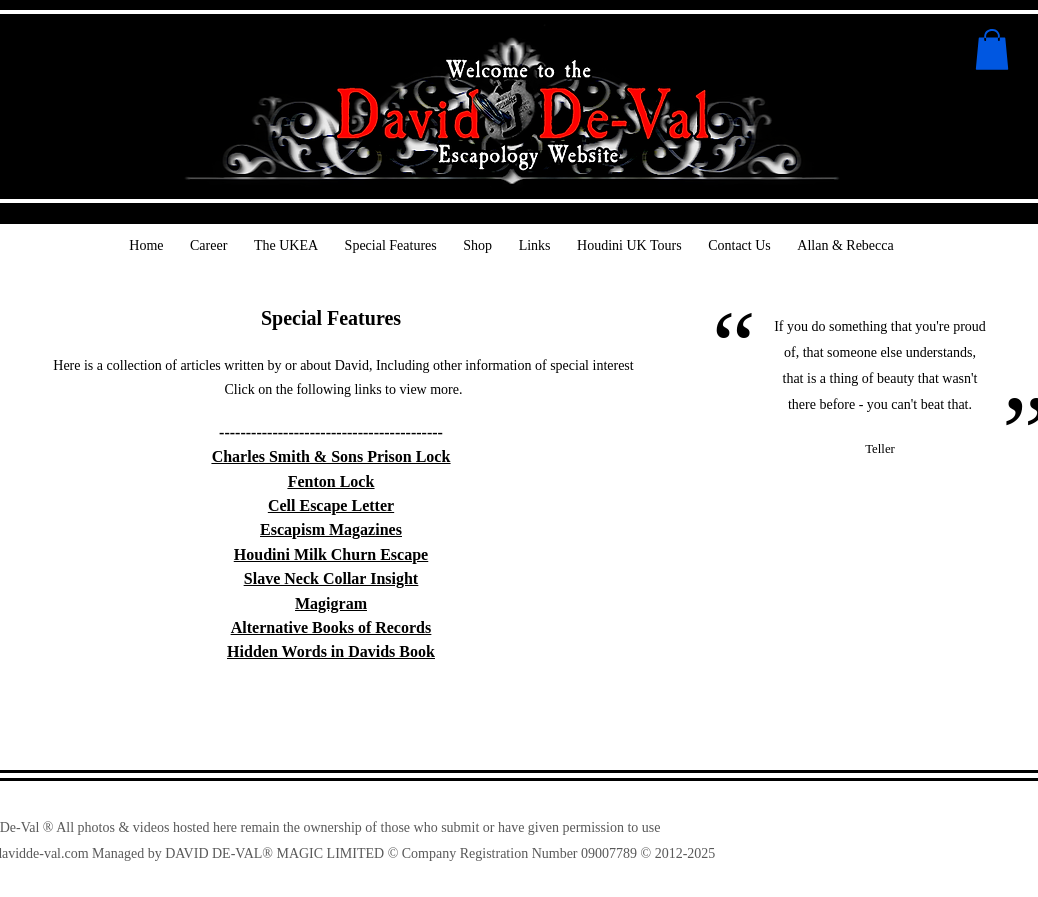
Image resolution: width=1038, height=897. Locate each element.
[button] (992, 49)
